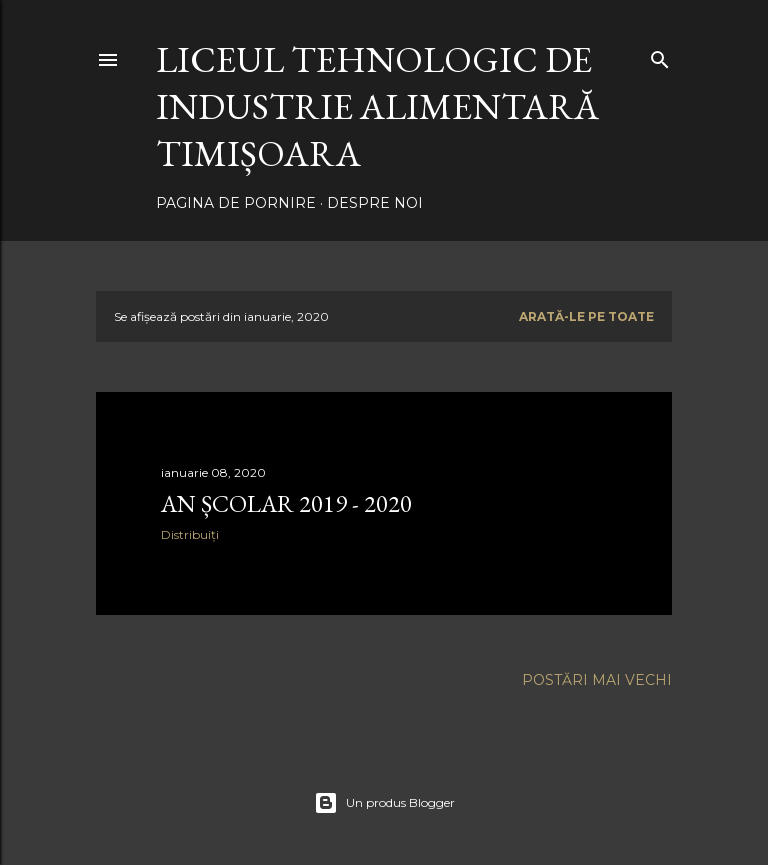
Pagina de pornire (236, 203)
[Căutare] (660, 55)
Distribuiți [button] (190, 534)
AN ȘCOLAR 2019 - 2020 (286, 503)
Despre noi (375, 203)
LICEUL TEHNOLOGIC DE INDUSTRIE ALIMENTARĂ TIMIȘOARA (377, 106)
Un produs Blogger (384, 803)
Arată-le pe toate (586, 316)
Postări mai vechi (597, 680)
